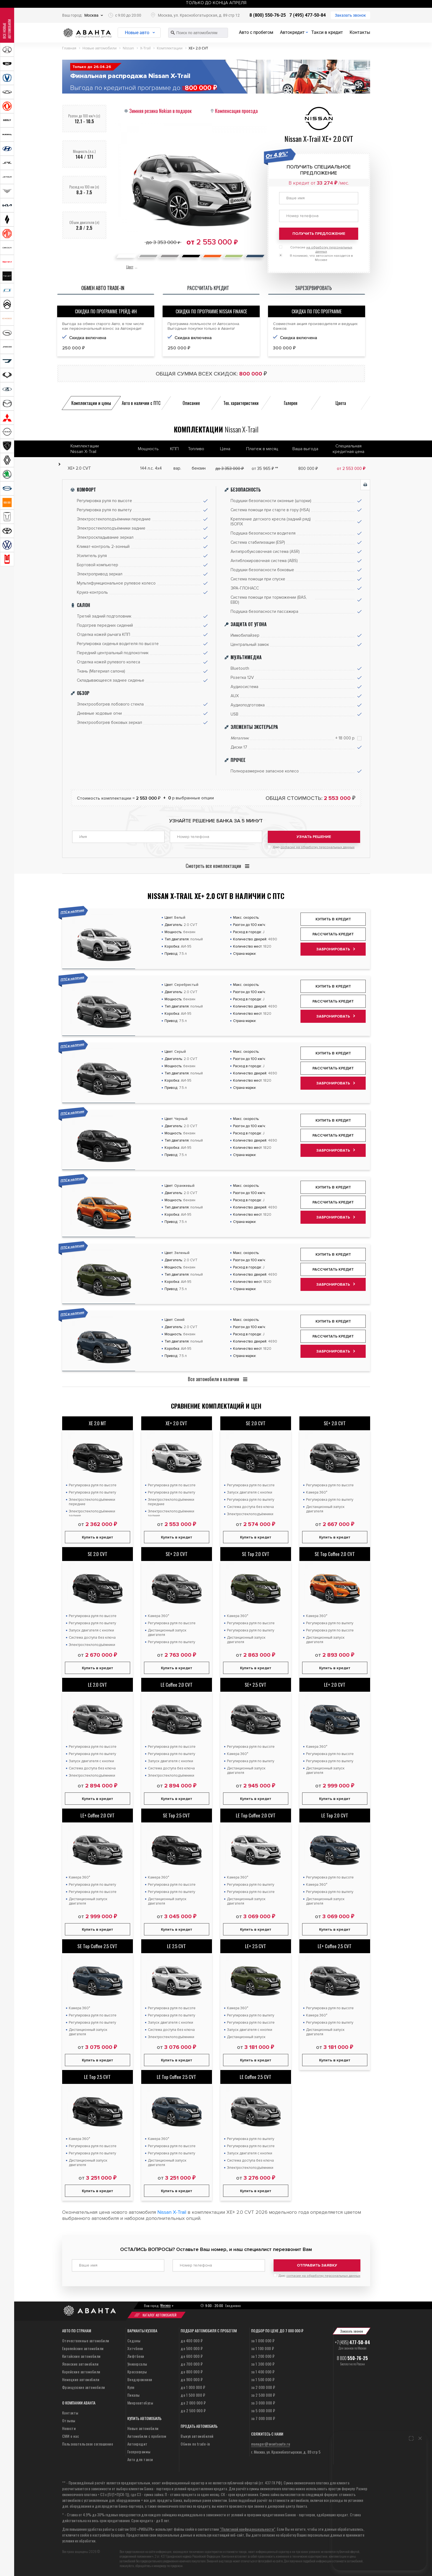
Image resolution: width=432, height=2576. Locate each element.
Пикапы (133, 2395)
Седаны (134, 2340)
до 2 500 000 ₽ (193, 2410)
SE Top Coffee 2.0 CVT (335, 1553)
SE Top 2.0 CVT (255, 1553)
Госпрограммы (139, 2451)
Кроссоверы (137, 2371)
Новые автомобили (143, 2428)
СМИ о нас (70, 2436)
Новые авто (137, 32)
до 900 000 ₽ (192, 2379)
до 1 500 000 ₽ (193, 2395)
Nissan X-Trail (171, 2212)
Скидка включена (87, 338)
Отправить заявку (317, 2265)
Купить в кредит (333, 919)
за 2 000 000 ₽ (263, 2387)
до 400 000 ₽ (192, 2340)
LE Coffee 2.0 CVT (177, 1684)
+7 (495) (352, 2342)
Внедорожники (139, 2379)
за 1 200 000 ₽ (263, 2356)
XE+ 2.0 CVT (176, 1423)
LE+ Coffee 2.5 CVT (335, 1946)
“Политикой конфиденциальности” (247, 2529)
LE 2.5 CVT (176, 1946)
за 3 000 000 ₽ (263, 2403)
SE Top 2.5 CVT (176, 1815)
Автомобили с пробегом (146, 2436)
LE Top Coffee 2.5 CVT (176, 2076)
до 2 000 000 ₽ (193, 2403)
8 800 (352, 2358)
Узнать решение (314, 836)
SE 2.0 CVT (256, 1423)
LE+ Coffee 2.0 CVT (97, 1815)
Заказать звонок (350, 15)
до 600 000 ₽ (192, 2356)
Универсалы (137, 2364)
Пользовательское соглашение (87, 2444)
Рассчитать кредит (333, 934)
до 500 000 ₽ (192, 2348)
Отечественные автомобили (85, 2340)
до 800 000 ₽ (192, 2371)
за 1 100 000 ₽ (262, 2348)
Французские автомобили (83, 2387)
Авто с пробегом (256, 32)
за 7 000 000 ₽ (263, 2418)
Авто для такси (140, 2459)
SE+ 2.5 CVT (255, 1684)
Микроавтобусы (140, 2403)
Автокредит (292, 32)
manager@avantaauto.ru (270, 2444)
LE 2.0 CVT (97, 1684)
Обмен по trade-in (195, 2444)
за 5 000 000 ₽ (263, 2410)
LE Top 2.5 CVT (97, 2076)
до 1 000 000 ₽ (193, 2387)
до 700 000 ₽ (192, 2364)
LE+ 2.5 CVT (255, 1946)
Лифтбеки (135, 2356)
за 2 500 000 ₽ (263, 2395)
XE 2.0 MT (97, 1423)
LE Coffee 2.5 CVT (255, 2076)
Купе (131, 2387)
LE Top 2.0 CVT (334, 1815)
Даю (314, 847)
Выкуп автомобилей (197, 2436)
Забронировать (333, 949)
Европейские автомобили (83, 2348)
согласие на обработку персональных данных (318, 847)
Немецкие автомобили (81, 2379)
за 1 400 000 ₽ (263, 2371)
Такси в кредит (327, 32)
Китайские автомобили (81, 2356)
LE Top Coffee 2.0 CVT (256, 1815)
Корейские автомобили (81, 2371)
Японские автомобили (80, 2364)
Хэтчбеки (135, 2348)
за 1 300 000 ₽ (263, 2364)
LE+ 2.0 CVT (334, 1684)
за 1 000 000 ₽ (263, 2340)
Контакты (360, 32)
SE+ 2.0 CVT (335, 1423)
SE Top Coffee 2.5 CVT (97, 1946)
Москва (91, 15)
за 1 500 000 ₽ (263, 2379)
